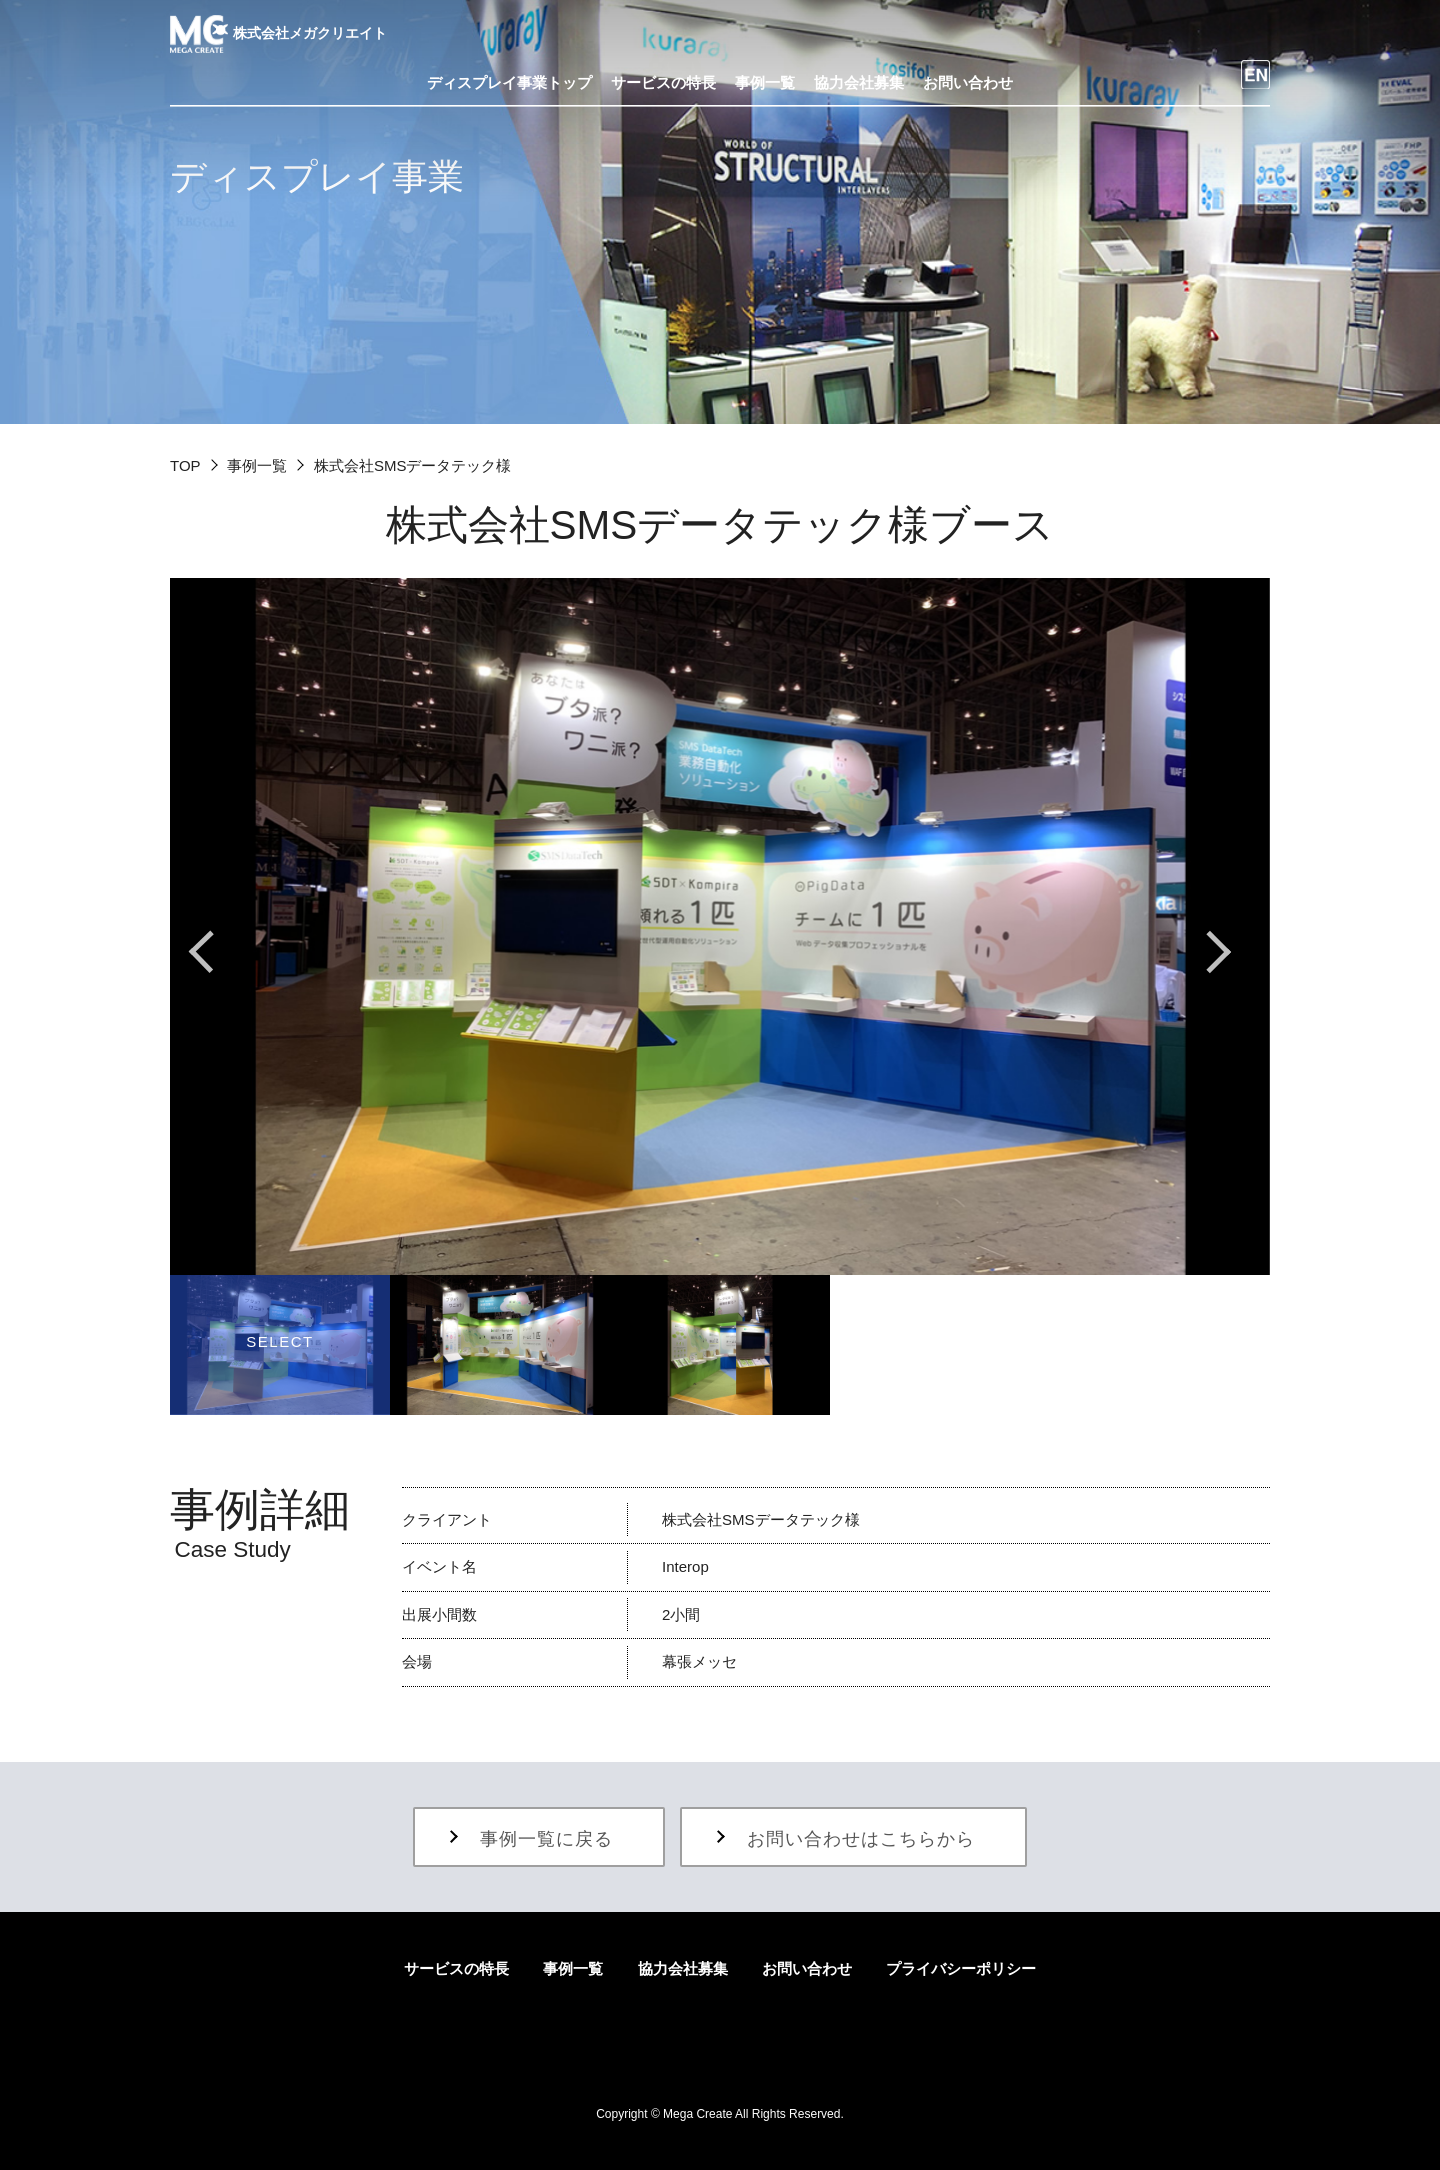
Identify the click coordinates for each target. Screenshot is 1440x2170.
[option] (720, 926)
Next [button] (1220, 952)
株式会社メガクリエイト (278, 33)
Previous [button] (220, 952)
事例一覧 (257, 465)
